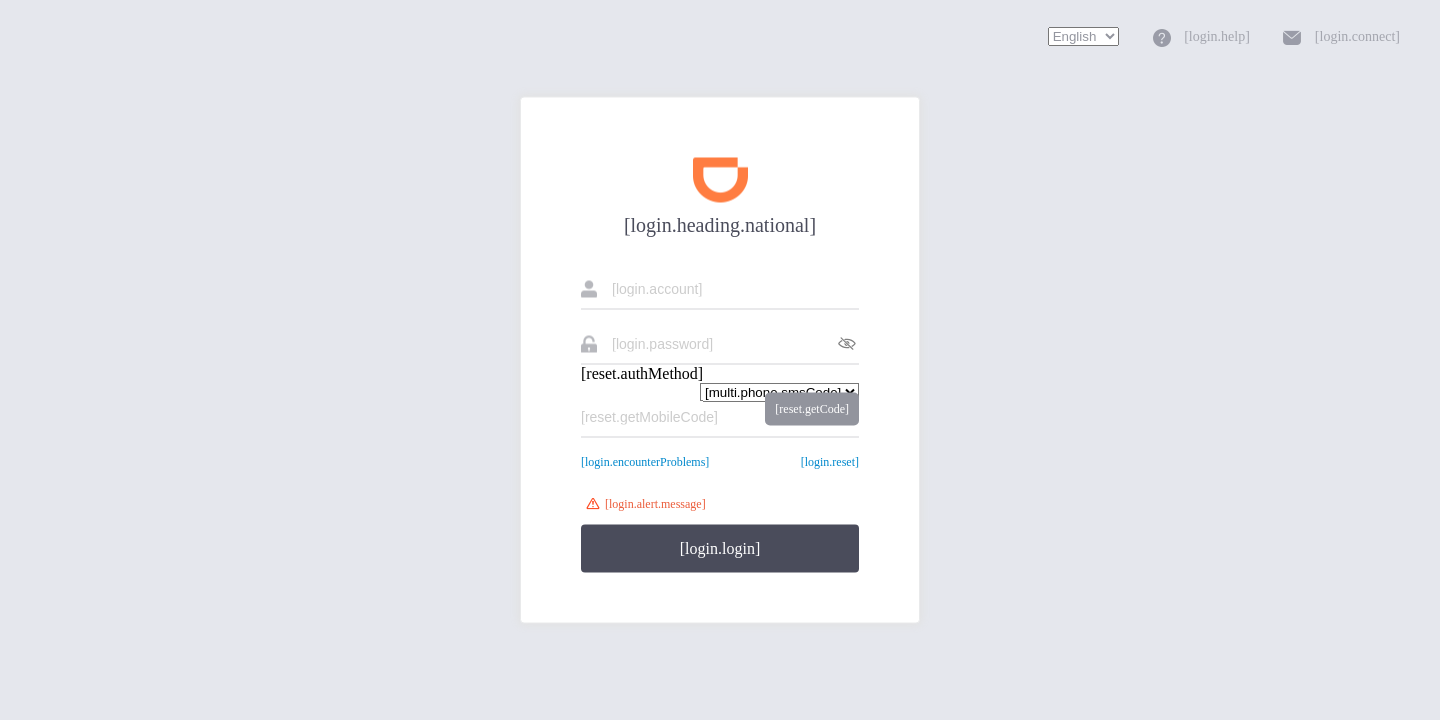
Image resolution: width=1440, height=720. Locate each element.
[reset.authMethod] (642, 373)
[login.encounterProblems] (645, 462)
